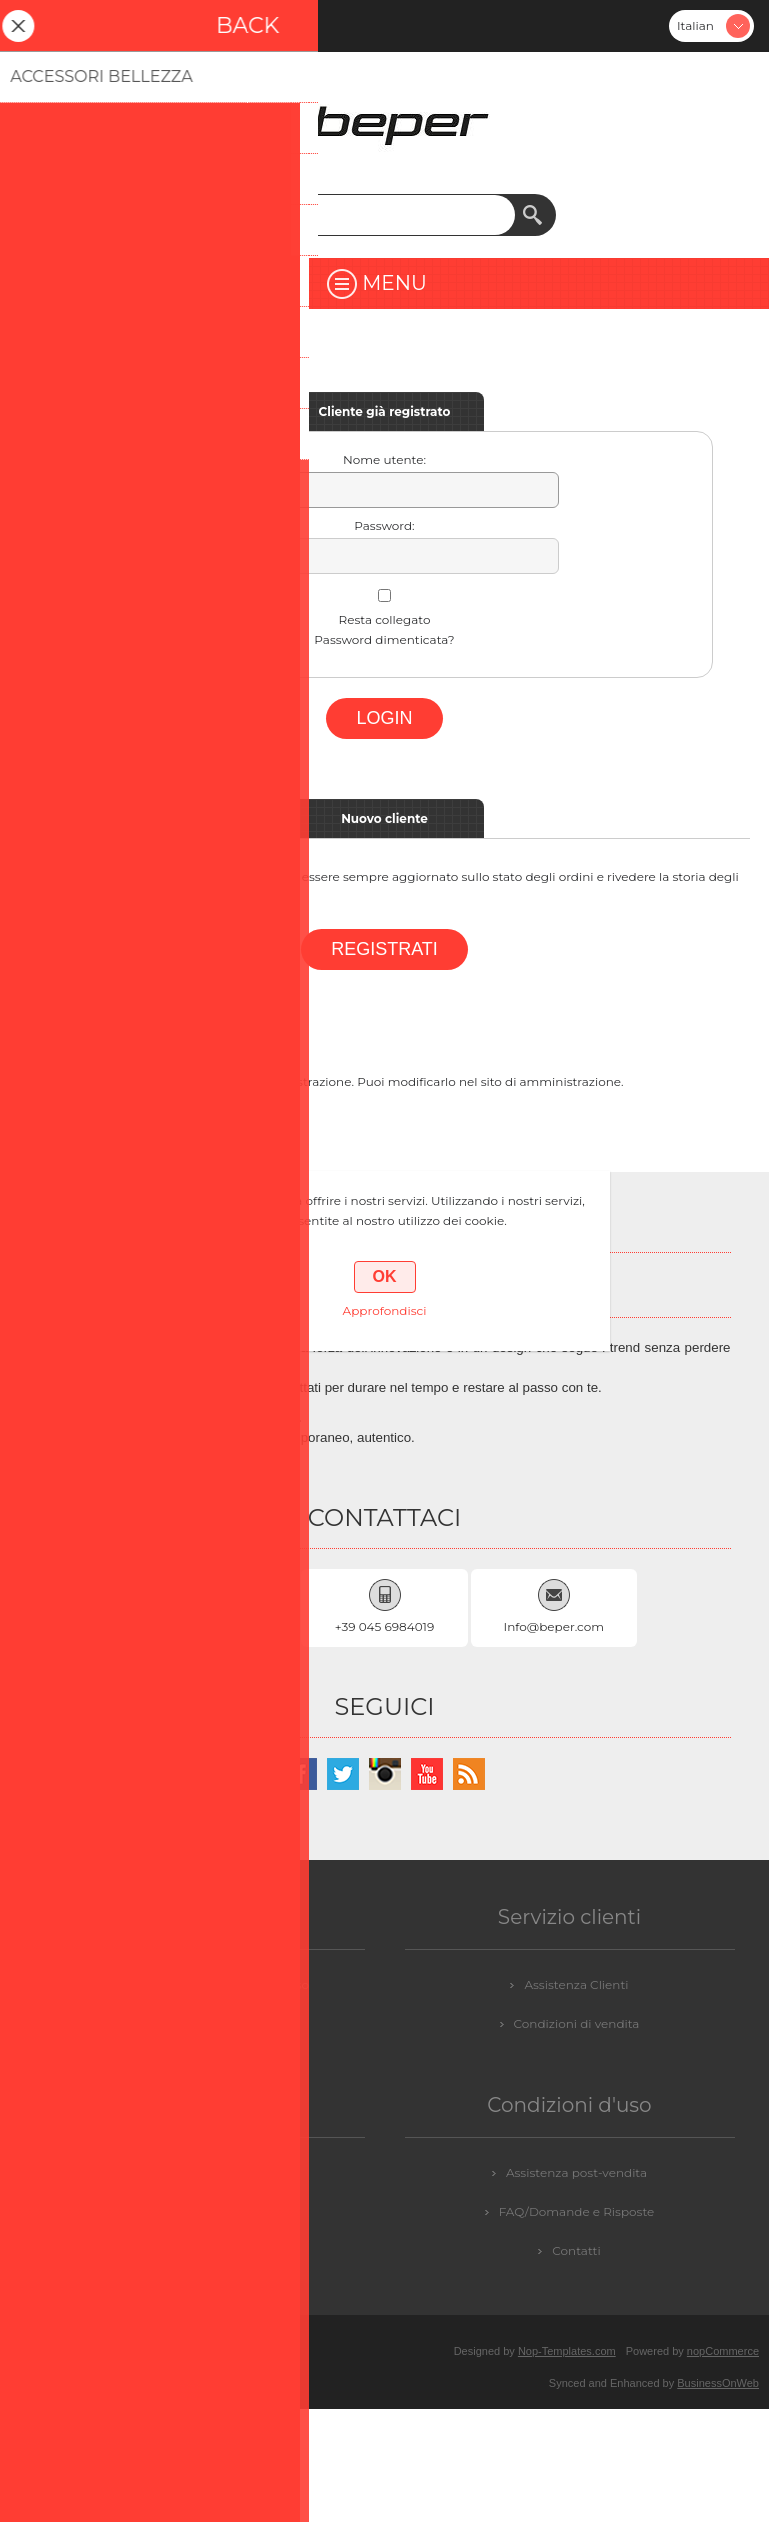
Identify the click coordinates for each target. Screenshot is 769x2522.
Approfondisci (385, 1310)
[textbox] (365, 215)
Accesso (88, 26)
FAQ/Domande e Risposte (577, 2211)
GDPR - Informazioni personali (207, 2023)
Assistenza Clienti (576, 1984)
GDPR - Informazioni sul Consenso (206, 1984)
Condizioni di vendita (577, 2023)
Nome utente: (384, 459)
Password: (384, 525)
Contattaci (207, 2172)
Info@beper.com (554, 1626)
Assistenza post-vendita (576, 2172)
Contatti (576, 2250)
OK (385, 1276)
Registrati (36, 26)
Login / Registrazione (206, 2211)
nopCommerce (723, 2351)
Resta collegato (385, 619)
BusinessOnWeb (718, 2383)
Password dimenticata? (384, 639)
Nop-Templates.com (567, 2351)
